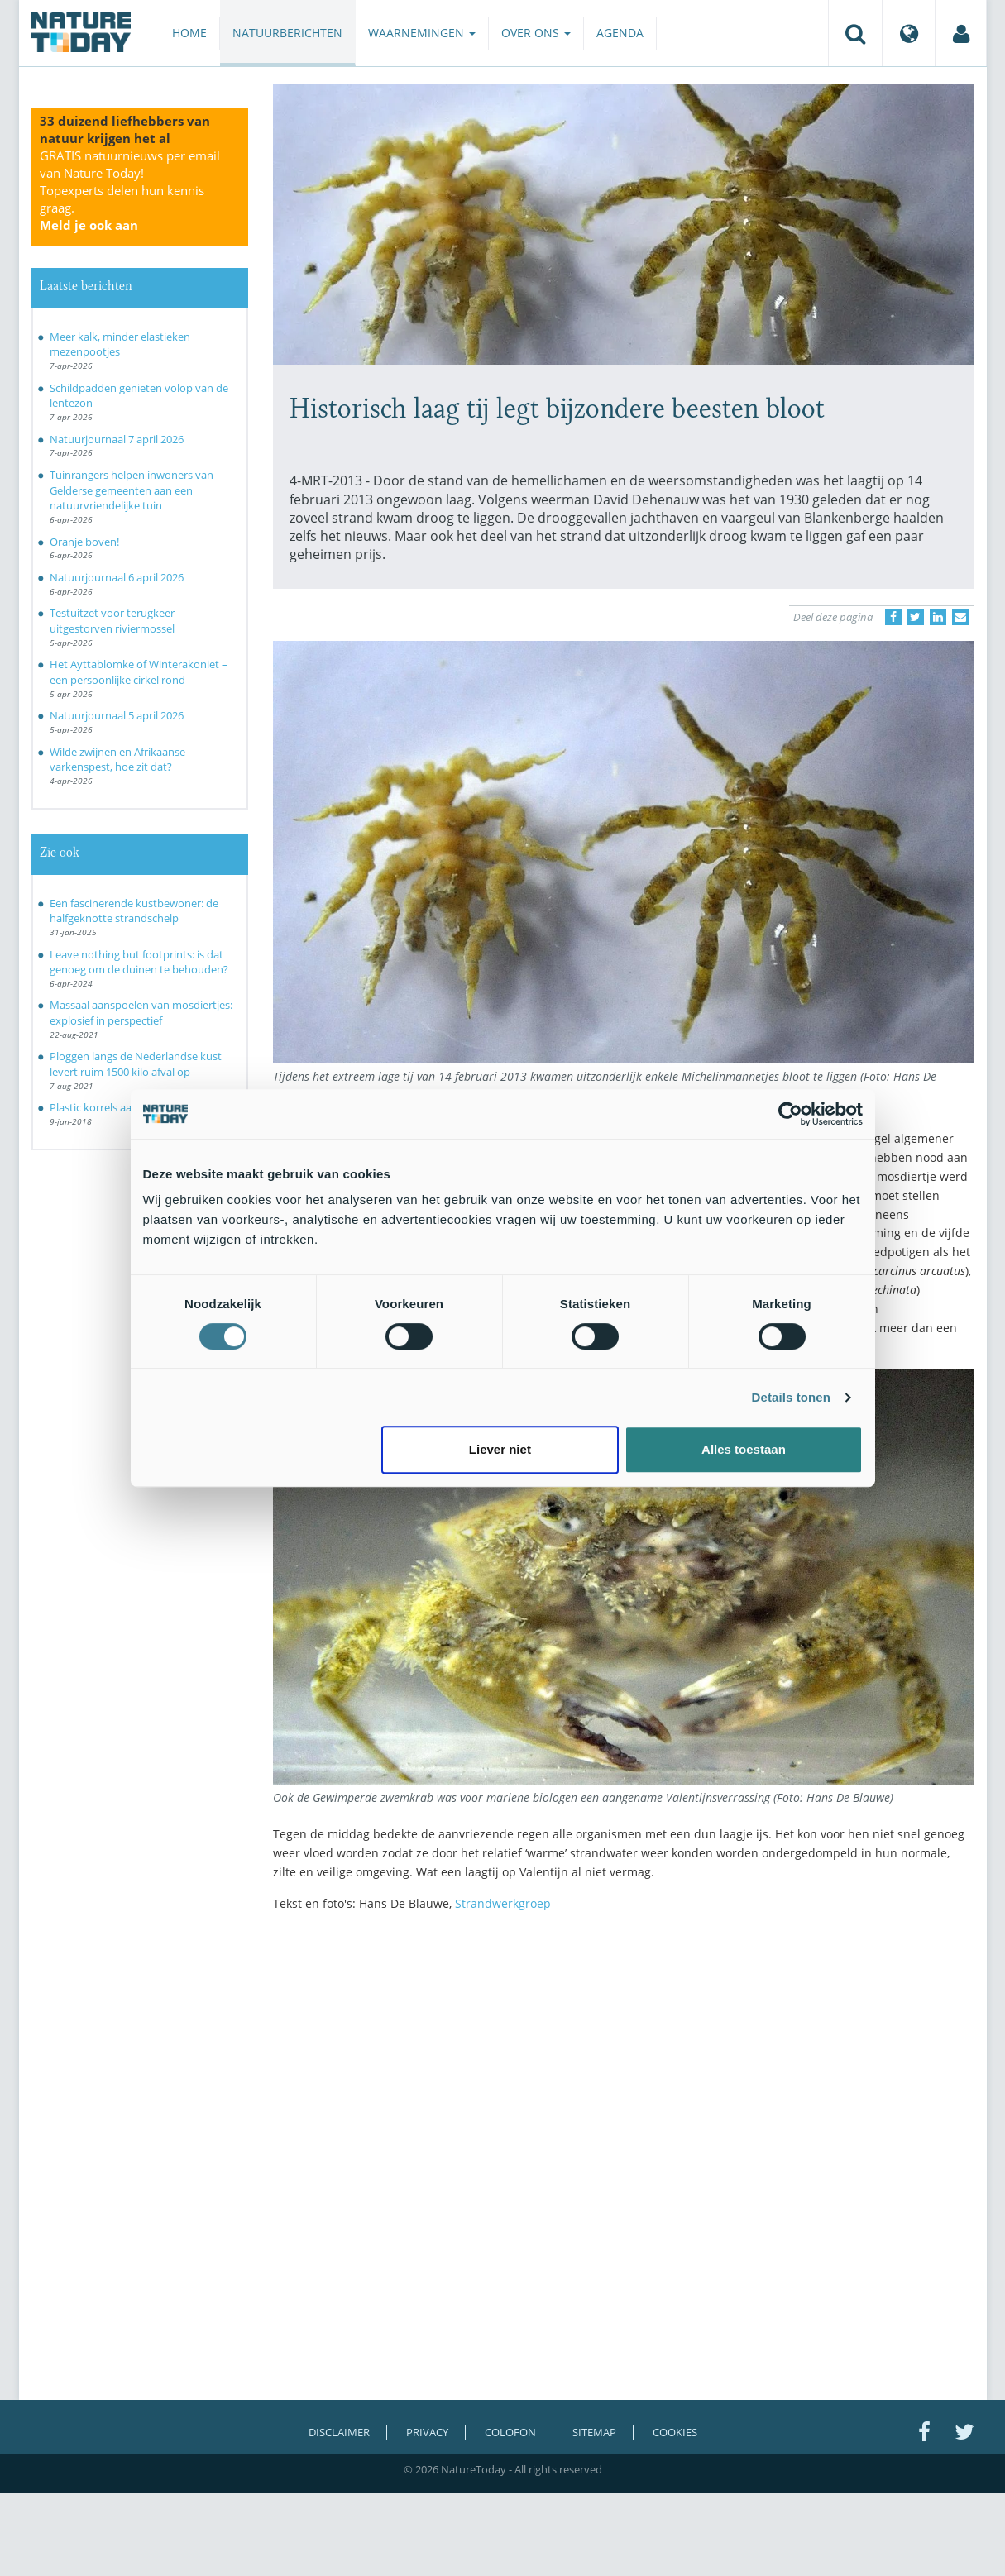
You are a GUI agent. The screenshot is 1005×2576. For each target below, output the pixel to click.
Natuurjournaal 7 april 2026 (117, 439)
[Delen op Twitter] (915, 617)
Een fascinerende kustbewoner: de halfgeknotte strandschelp (134, 911)
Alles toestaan (743, 1449)
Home (189, 33)
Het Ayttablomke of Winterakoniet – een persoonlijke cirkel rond (138, 672)
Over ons (536, 33)
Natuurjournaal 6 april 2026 (117, 577)
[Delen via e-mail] (960, 617)
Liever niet (500, 1449)
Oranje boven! (84, 541)
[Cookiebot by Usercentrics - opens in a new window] (790, 1114)
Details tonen (791, 1397)
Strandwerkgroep (503, 1903)
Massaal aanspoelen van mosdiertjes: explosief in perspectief (141, 1012)
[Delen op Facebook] (893, 617)
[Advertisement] (623, 2069)
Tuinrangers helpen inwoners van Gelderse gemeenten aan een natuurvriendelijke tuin (131, 490)
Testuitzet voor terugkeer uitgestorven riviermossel (112, 620)
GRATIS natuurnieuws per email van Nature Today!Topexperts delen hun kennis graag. (130, 190)
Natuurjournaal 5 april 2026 (117, 715)
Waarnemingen (422, 33)
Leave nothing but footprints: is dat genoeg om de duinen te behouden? (139, 962)
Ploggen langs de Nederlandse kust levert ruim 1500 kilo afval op (136, 1064)
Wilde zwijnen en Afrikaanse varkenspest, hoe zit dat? (117, 759)
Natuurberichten (287, 33)
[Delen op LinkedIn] (938, 617)
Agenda (620, 33)
